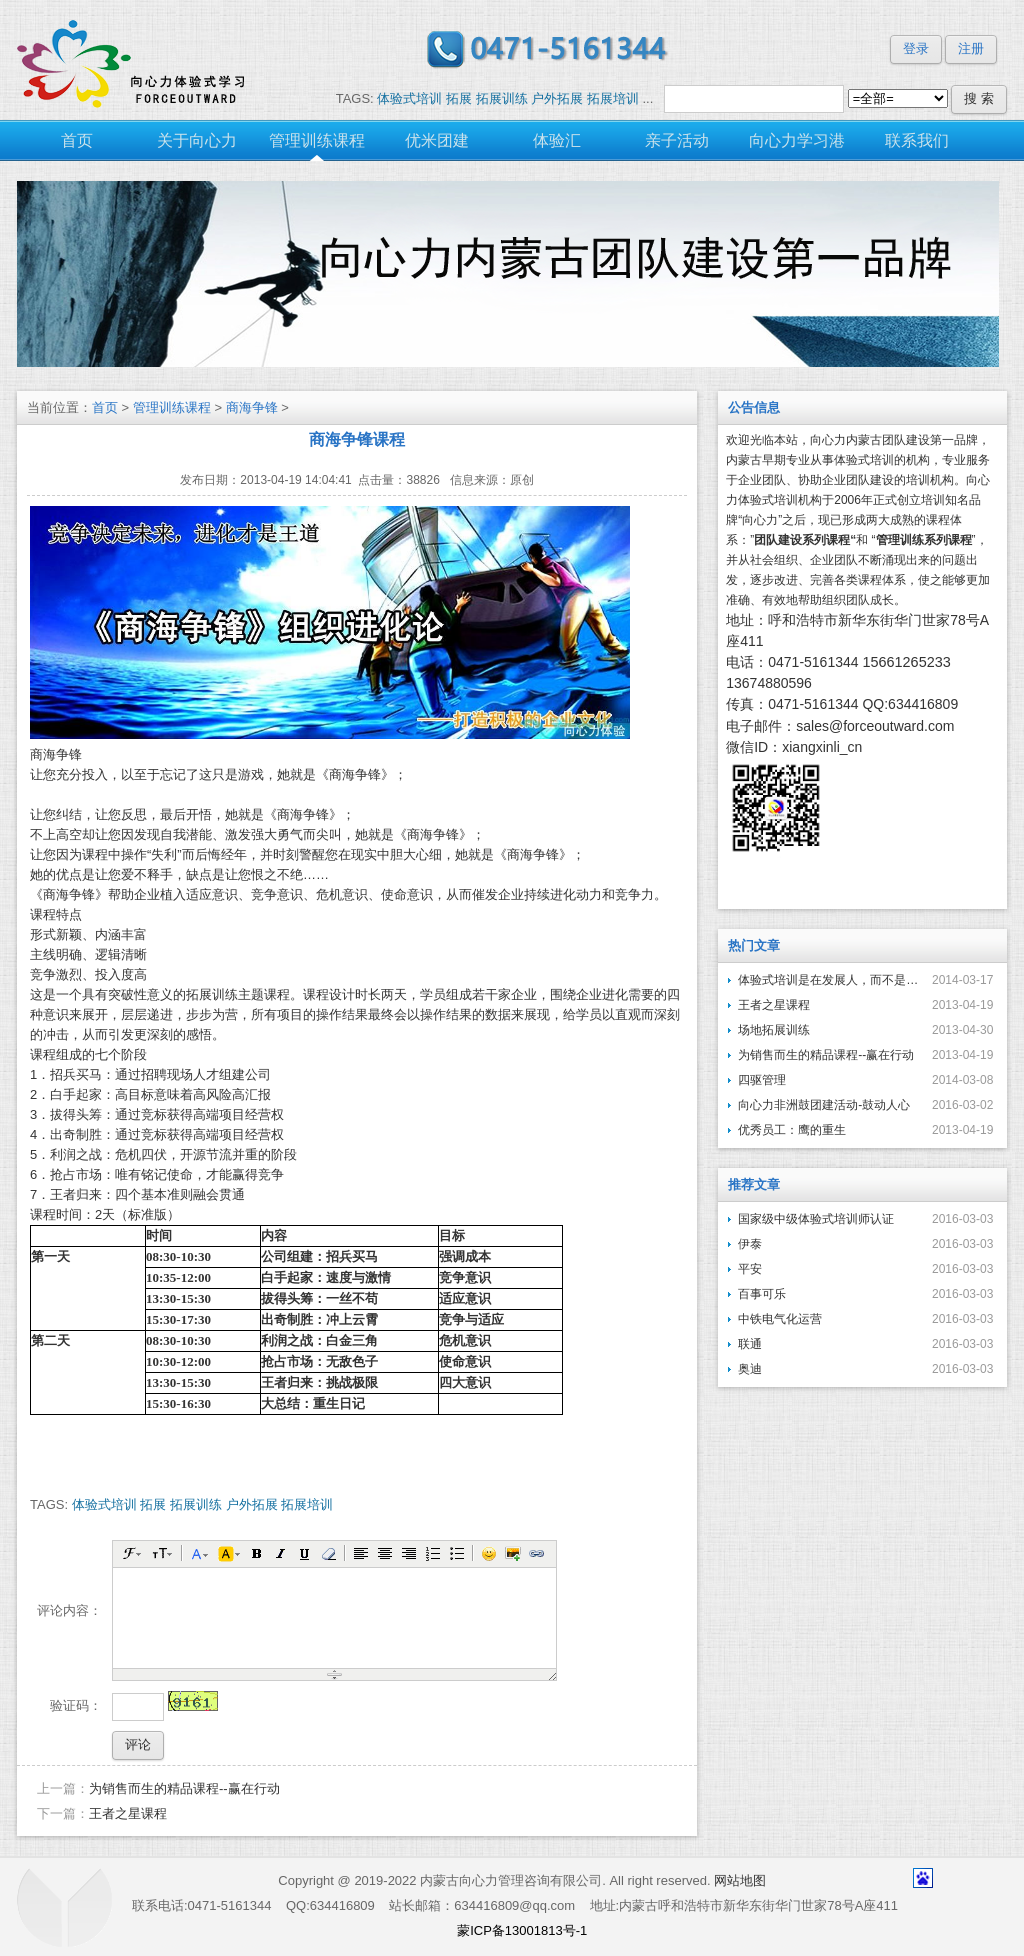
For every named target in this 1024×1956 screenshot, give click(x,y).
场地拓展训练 (774, 1030)
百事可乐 (762, 1294)
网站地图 (740, 1880)
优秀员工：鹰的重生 (792, 1130)
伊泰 (750, 1244)
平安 (750, 1269)
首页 (105, 407)
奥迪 (750, 1369)
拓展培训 (613, 98)
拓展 (459, 98)
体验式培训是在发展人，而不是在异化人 (828, 980)
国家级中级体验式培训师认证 (816, 1219)
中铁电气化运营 (780, 1319)
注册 (971, 48)
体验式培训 (409, 98)
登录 (916, 48)
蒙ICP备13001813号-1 (522, 1930)
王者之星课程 (128, 1813)
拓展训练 (502, 98)
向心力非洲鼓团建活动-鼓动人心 (824, 1105)
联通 (750, 1344)
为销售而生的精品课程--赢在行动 (184, 1788)
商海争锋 (252, 407)
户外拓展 (557, 98)
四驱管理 (762, 1080)
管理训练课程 (172, 407)
